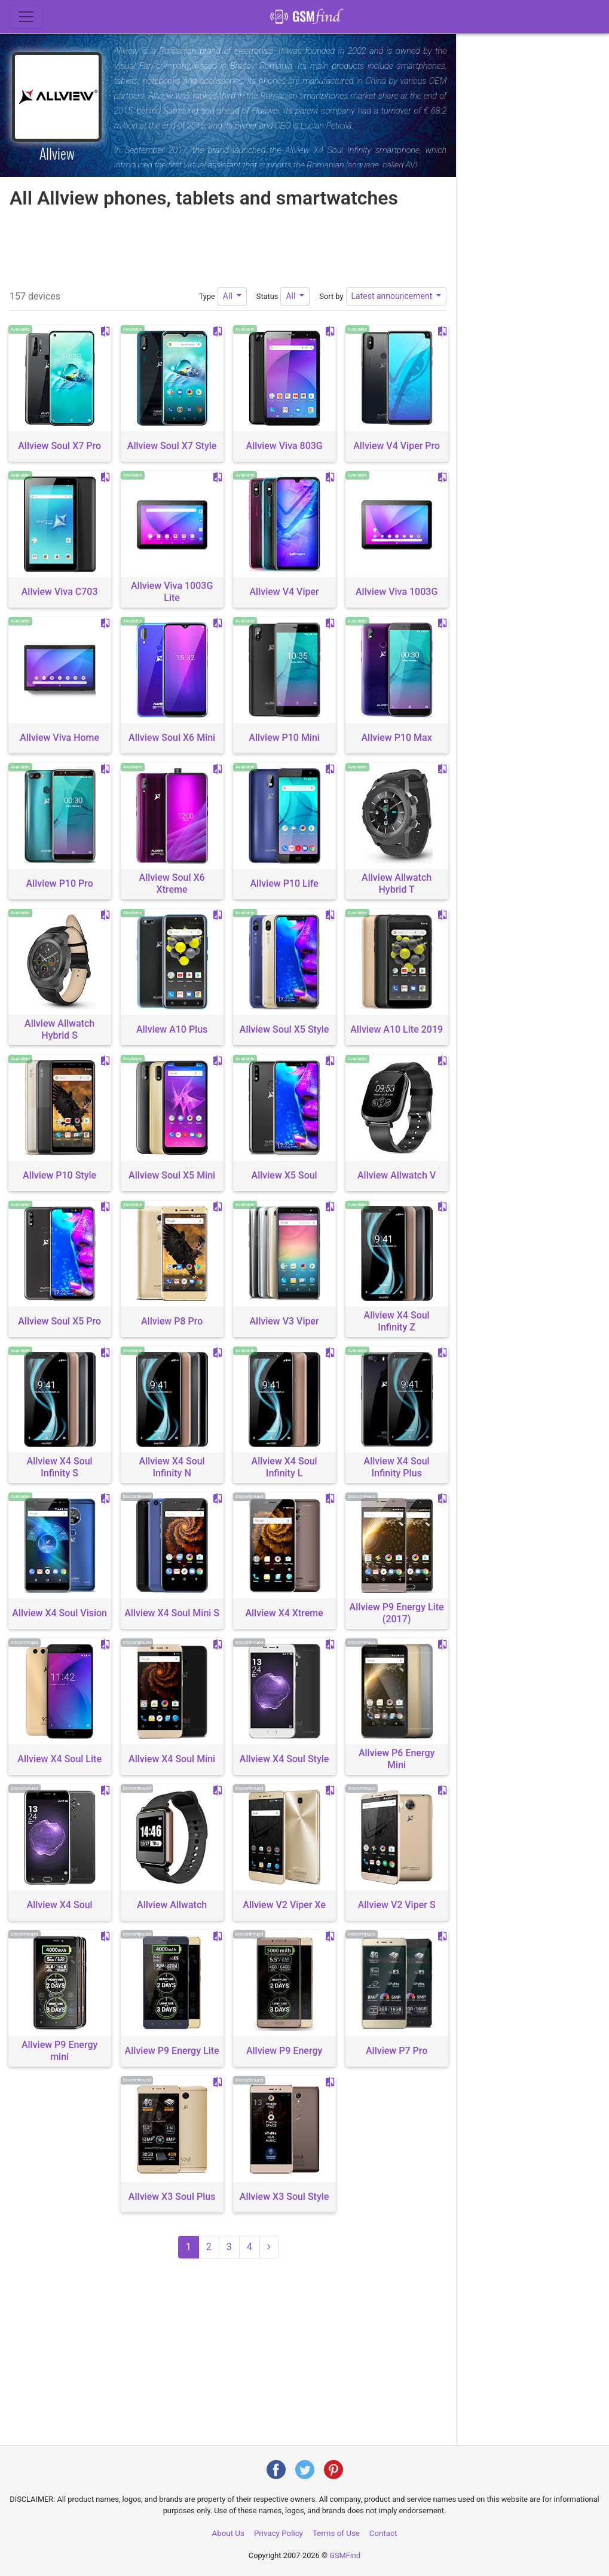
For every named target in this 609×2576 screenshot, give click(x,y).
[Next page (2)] (269, 2247)
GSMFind (344, 2555)
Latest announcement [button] (392, 296)
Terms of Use (336, 2533)
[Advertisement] (228, 246)
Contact (383, 2533)
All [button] (228, 296)
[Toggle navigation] (26, 17)
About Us (228, 2533)
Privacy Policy (278, 2533)
